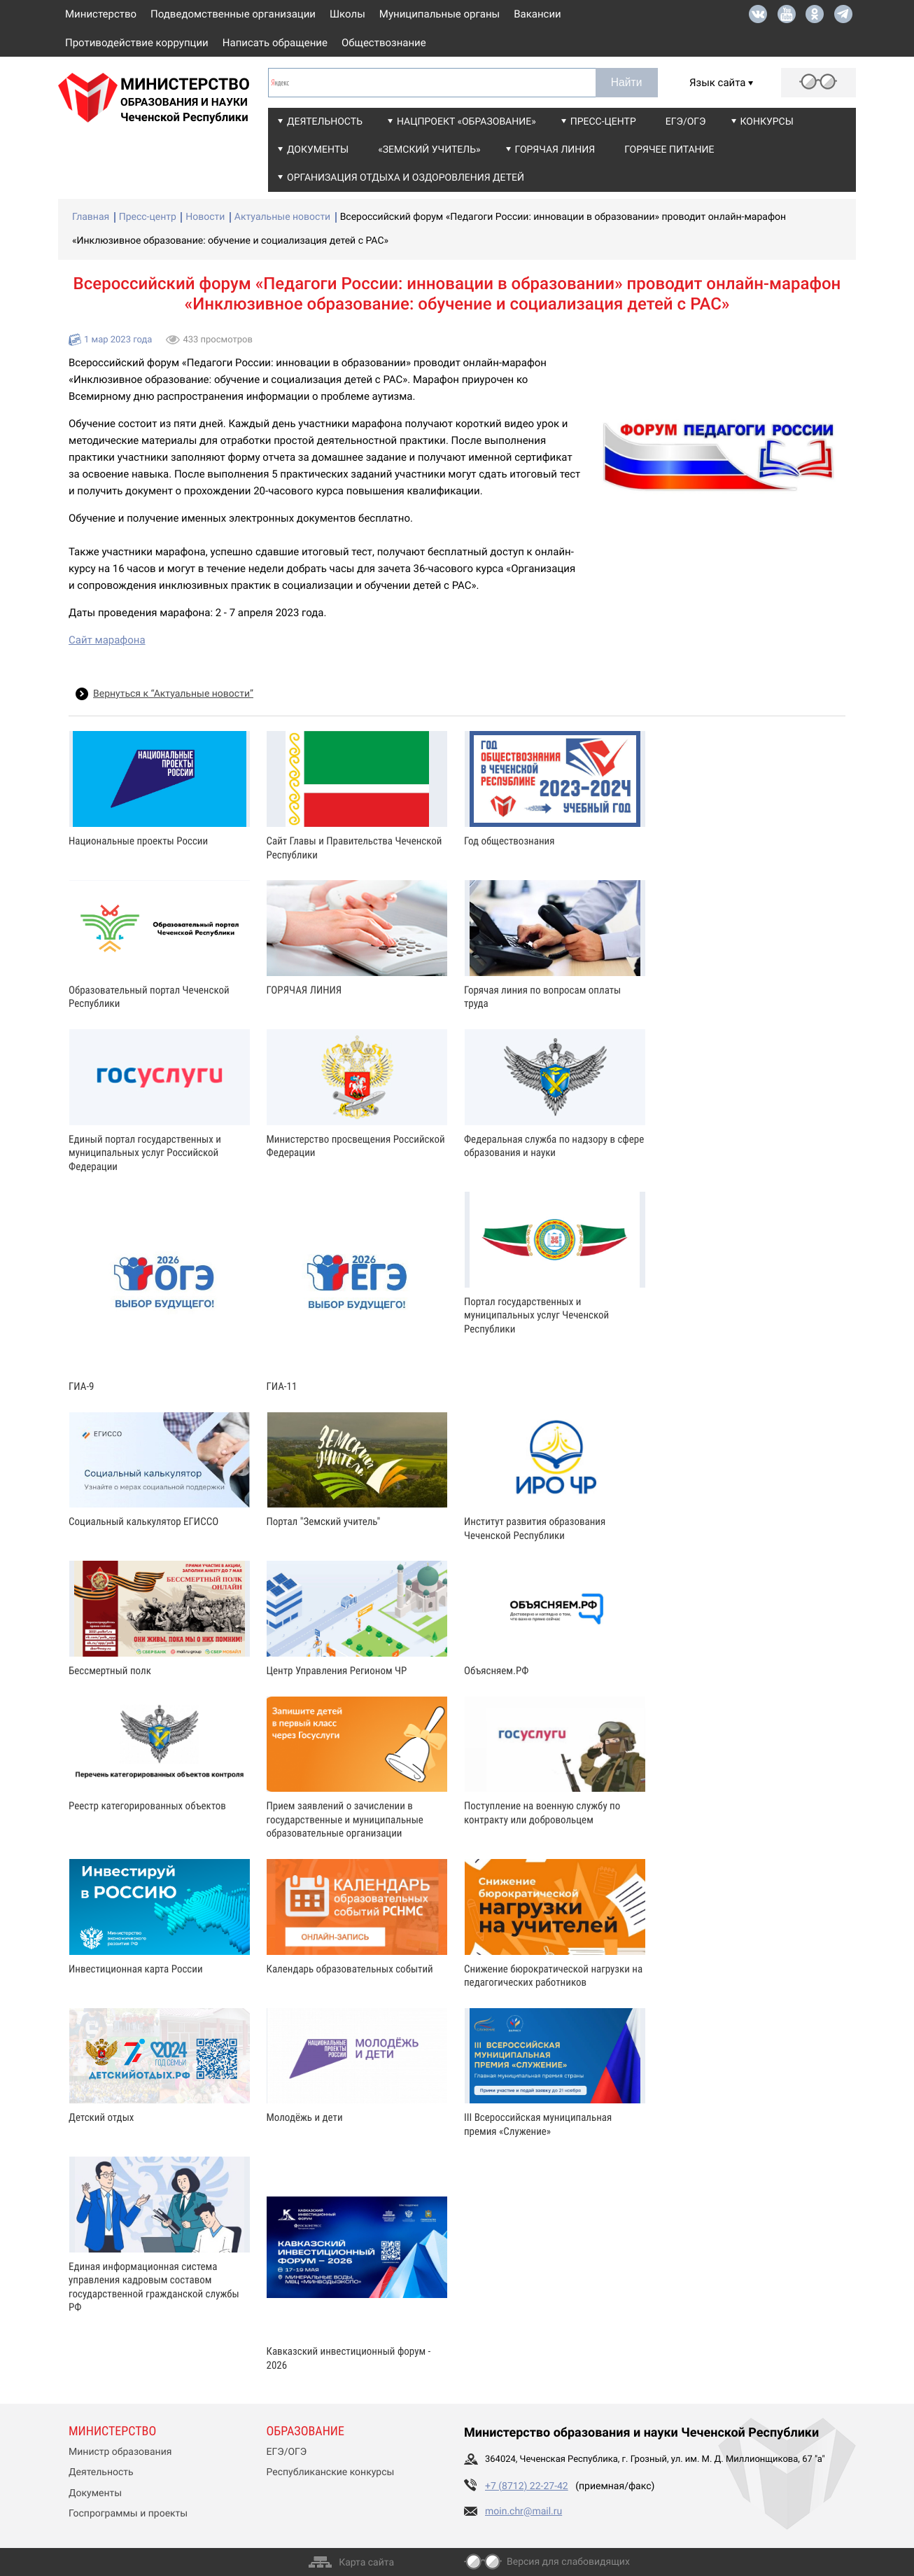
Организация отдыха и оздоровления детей (405, 177)
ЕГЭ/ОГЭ (686, 121)
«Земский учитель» (429, 149)
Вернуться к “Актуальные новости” (173, 693)
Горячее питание (669, 149)
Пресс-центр (603, 121)
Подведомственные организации (233, 14)
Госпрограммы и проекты (128, 2513)
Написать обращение (275, 42)
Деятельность (325, 121)
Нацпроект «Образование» (466, 121)
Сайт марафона (107, 640)
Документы (318, 149)
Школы (347, 14)
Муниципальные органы (439, 14)
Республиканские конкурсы (331, 2472)
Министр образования (120, 2452)
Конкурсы (767, 121)
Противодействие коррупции (137, 42)
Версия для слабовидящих (568, 2562)
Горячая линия (555, 149)
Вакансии (537, 14)
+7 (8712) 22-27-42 (526, 2486)
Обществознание (384, 42)
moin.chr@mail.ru (523, 2511)
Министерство (100, 14)
